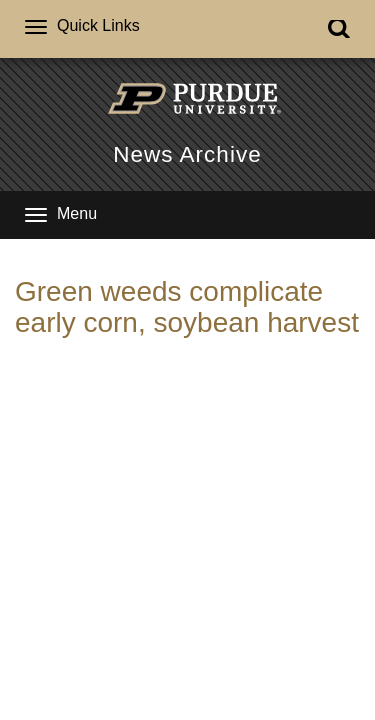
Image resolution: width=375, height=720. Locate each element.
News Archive (187, 154)
